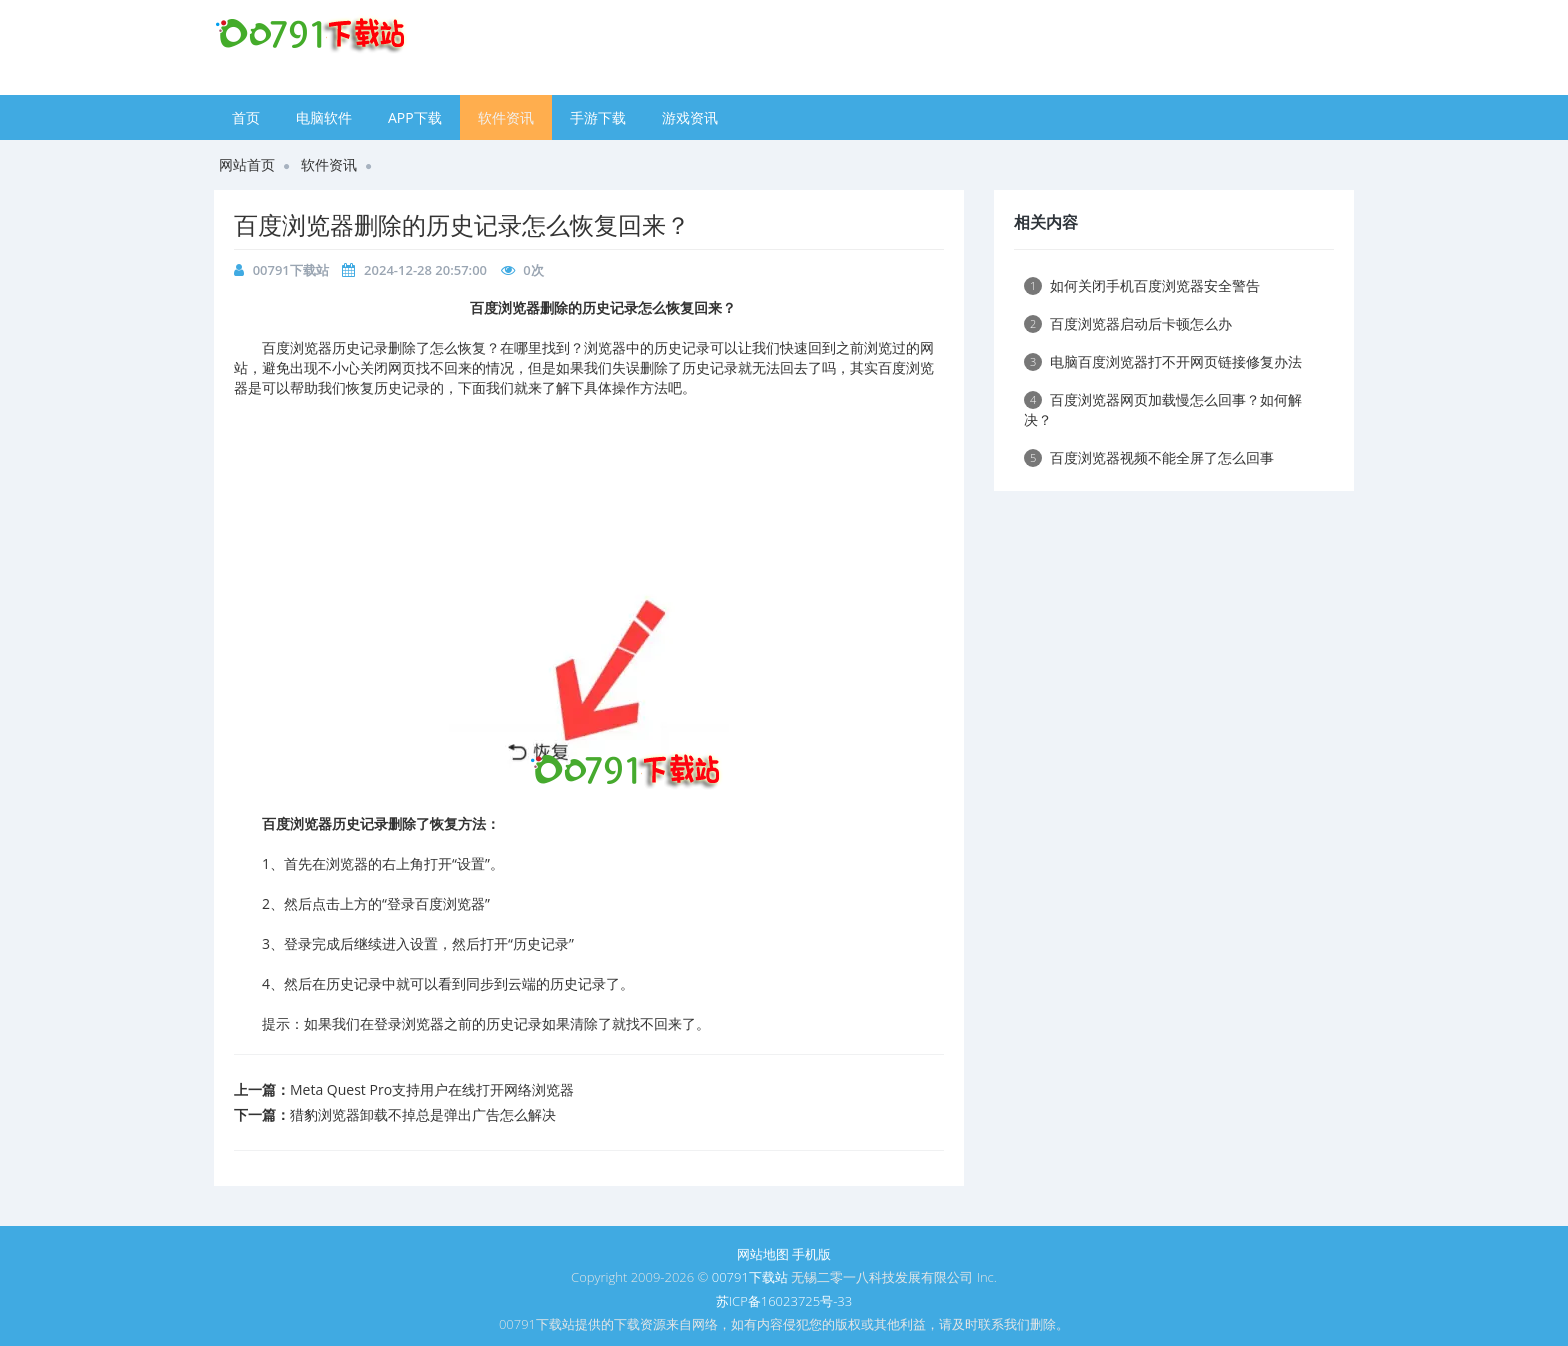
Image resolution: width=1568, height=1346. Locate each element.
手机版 (811, 1254)
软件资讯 (506, 117)
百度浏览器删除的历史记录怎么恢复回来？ (462, 224)
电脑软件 (324, 117)
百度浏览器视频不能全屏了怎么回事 (1149, 457)
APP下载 (415, 117)
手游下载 (598, 117)
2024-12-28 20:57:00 (425, 270)
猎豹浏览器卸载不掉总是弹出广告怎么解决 (423, 1114)
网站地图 (763, 1254)
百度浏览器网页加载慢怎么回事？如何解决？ (1163, 409)
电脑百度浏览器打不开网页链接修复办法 (1163, 361)
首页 (246, 117)
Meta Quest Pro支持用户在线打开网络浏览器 (432, 1089)
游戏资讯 (690, 117)
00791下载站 (291, 270)
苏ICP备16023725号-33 (784, 1301)
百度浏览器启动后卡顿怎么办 (1128, 323)
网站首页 (247, 164)
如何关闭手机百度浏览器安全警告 (1142, 285)
